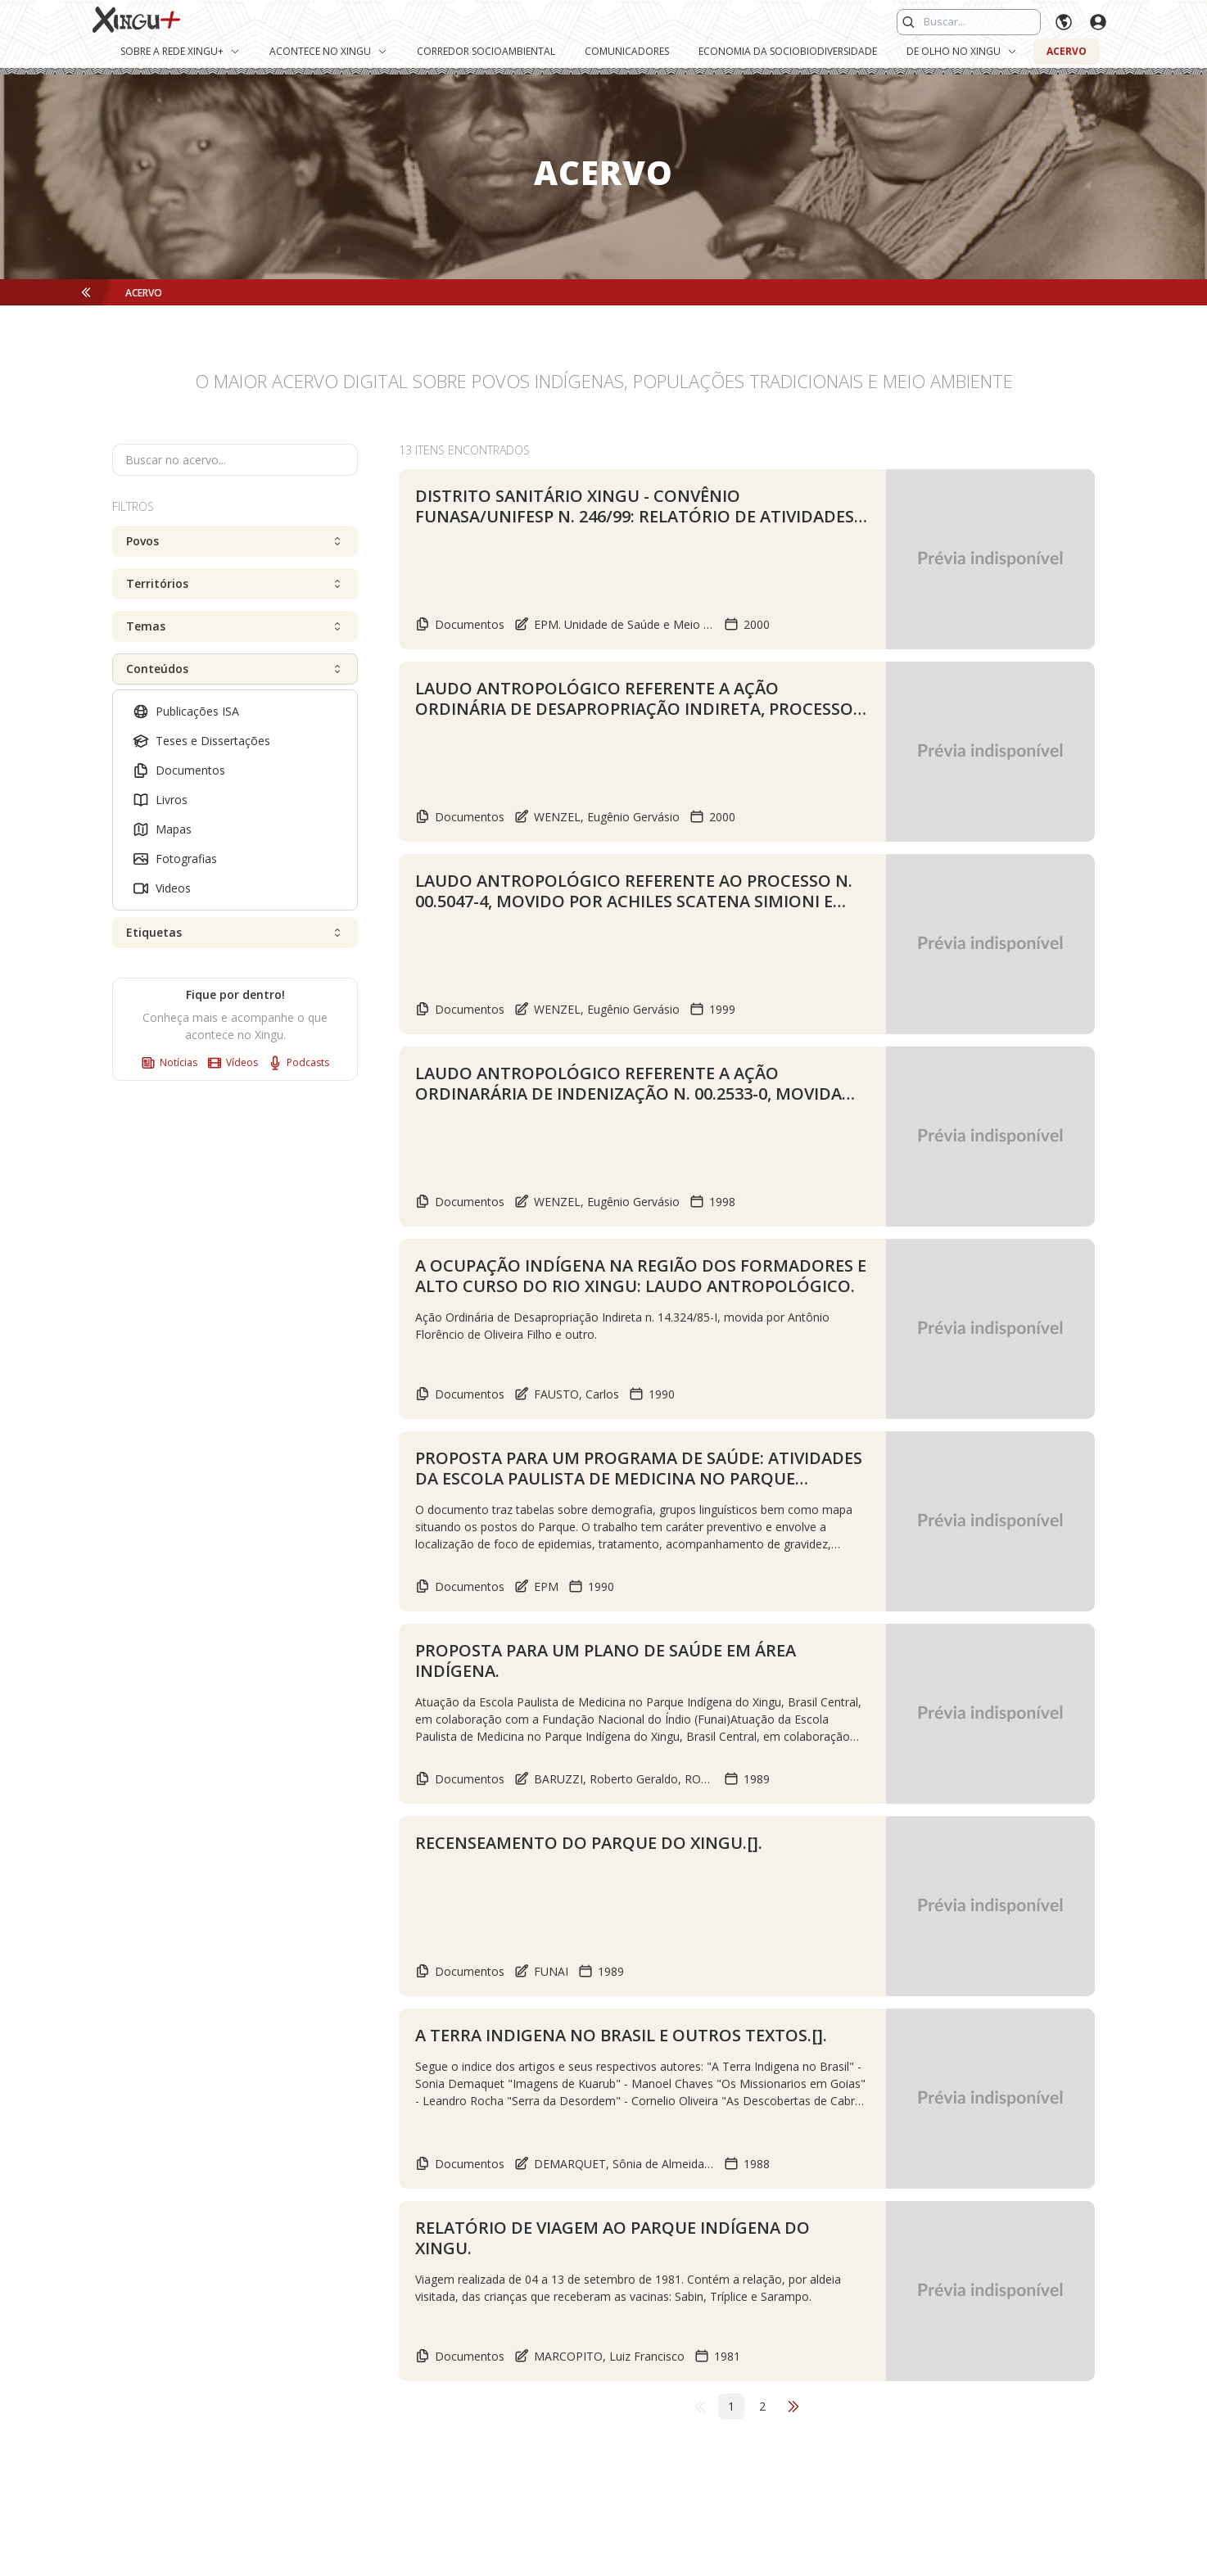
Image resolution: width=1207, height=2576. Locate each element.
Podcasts (298, 1062)
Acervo (1067, 51)
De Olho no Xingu (961, 51)
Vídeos (232, 1062)
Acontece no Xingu (328, 51)
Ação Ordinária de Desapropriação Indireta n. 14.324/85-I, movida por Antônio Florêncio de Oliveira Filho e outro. (622, 1325)
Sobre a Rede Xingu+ (180, 51)
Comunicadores (627, 51)
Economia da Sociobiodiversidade (787, 51)
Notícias (169, 1062)
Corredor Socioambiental (486, 51)
